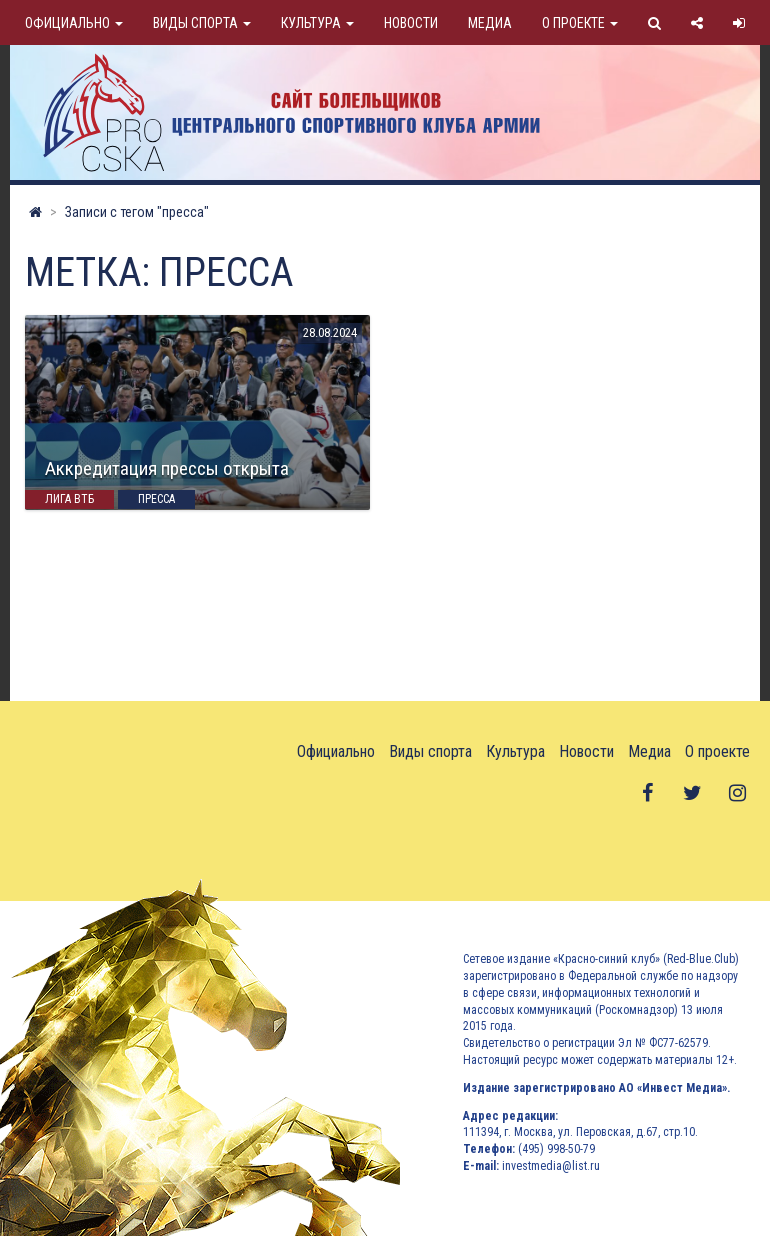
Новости (411, 23)
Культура (317, 23)
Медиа (490, 23)
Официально (74, 23)
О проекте (580, 23)
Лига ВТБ (69, 499)
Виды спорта (202, 23)
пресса (156, 499)
